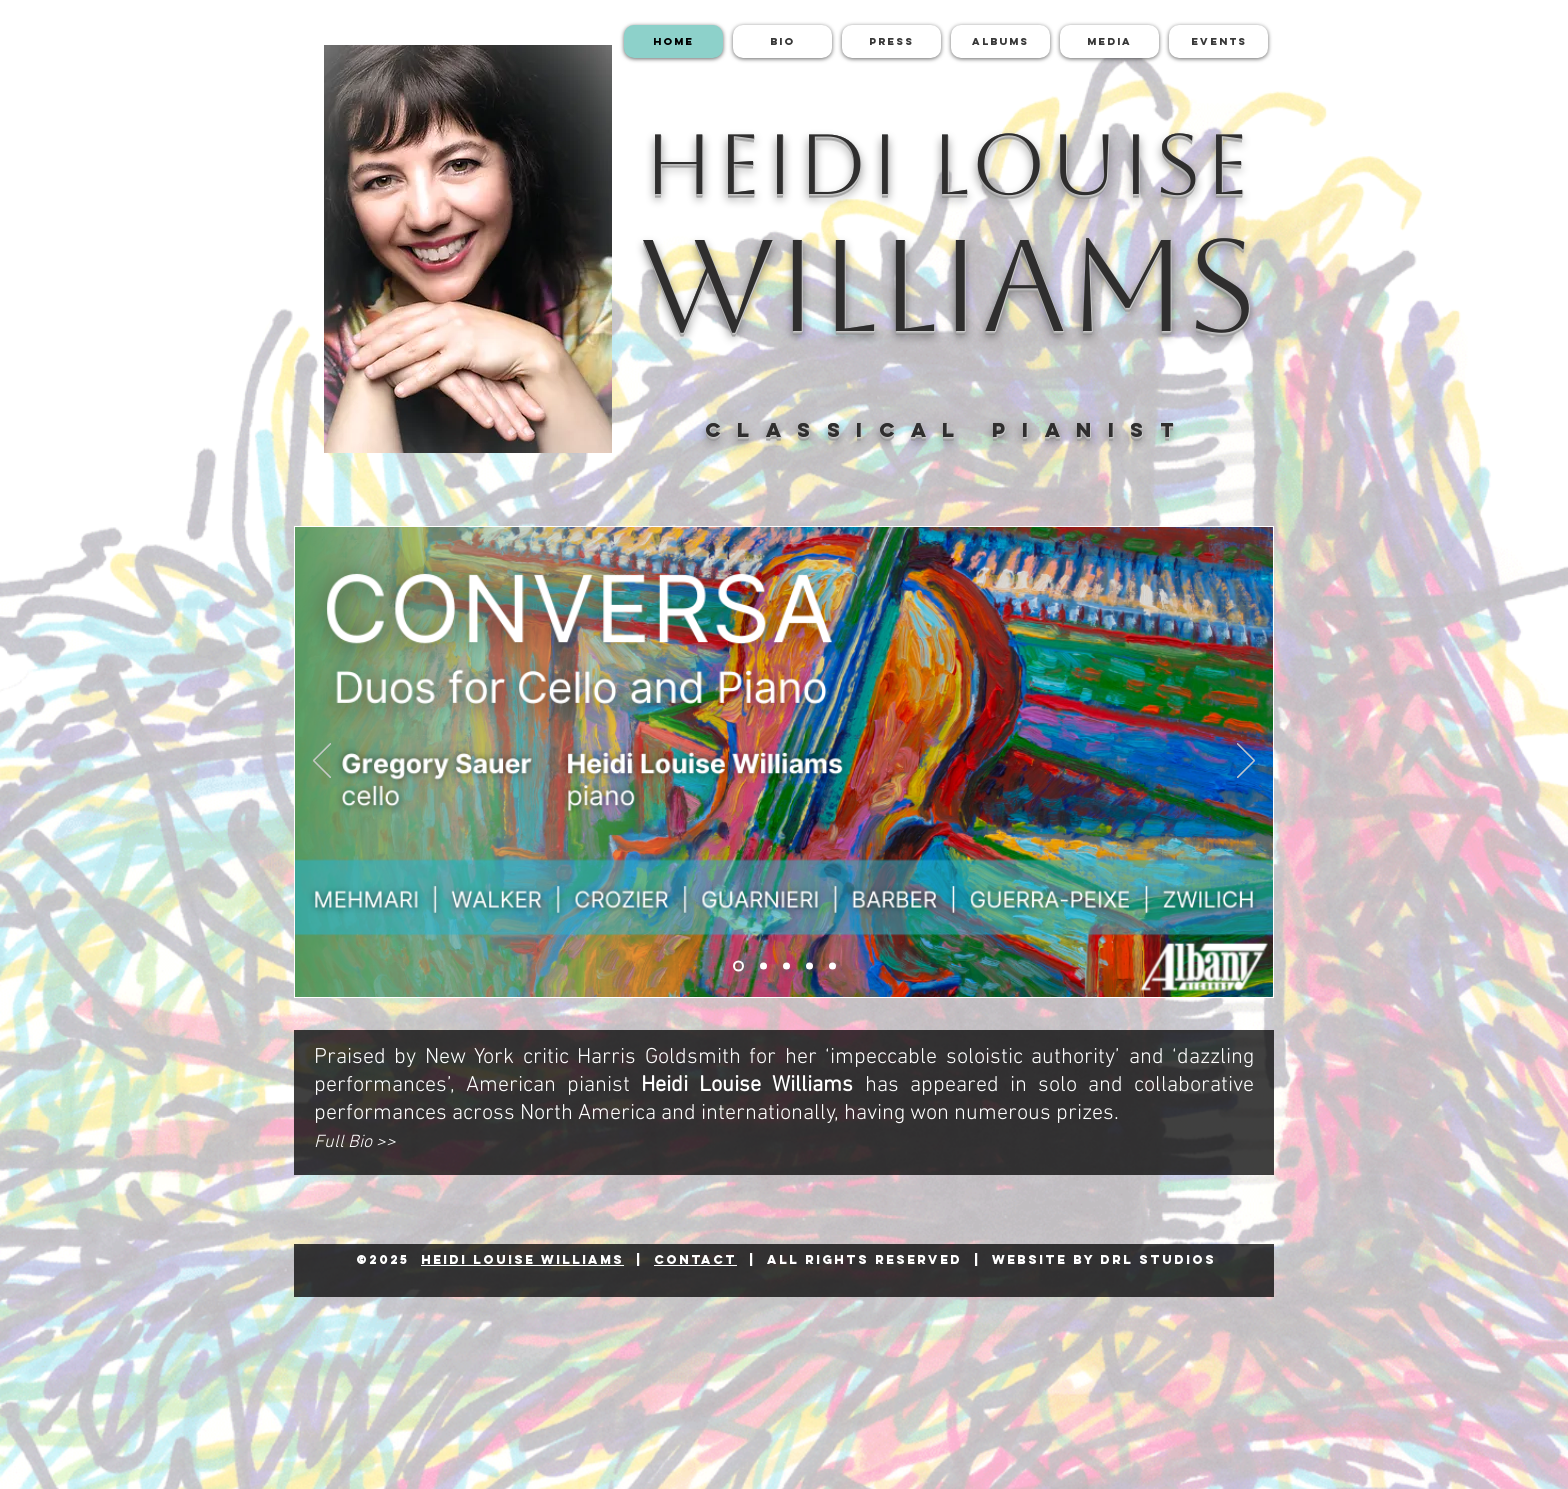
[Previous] (322, 762)
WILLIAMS (948, 285)
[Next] (1246, 762)
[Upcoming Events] (809, 966)
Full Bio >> (355, 1142)
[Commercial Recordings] (832, 966)
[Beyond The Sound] (763, 966)
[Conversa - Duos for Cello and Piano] (738, 966)
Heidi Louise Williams (522, 1259)
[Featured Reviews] (786, 966)
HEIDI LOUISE (948, 164)
